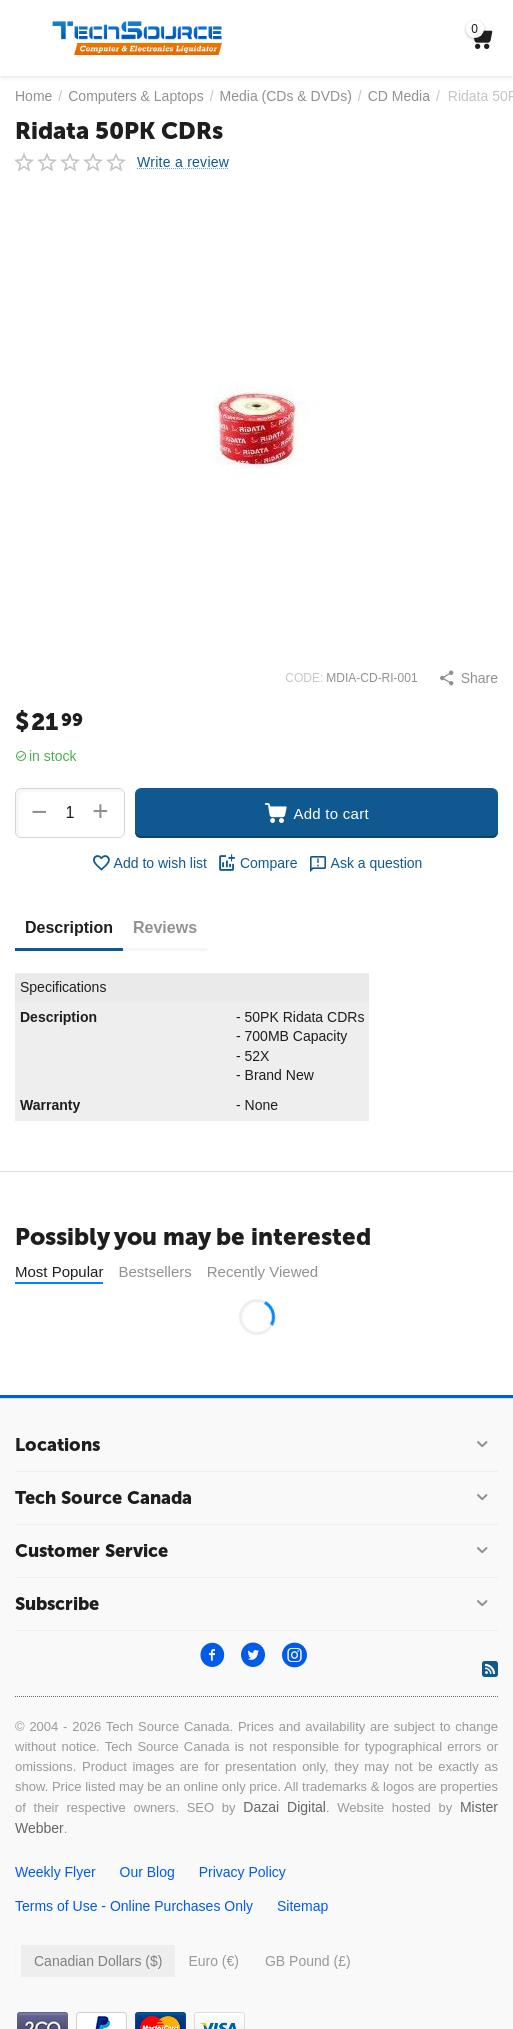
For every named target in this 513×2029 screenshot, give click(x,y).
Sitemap (302, 1906)
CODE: (304, 678)
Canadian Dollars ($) (98, 1961)
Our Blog (147, 1872)
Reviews (165, 927)
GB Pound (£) (308, 1961)
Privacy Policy (242, 1872)
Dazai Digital (284, 1807)
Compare (257, 863)
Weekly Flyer (55, 1872)
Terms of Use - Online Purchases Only (134, 1906)
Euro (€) (213, 1961)
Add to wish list (149, 863)
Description (69, 927)
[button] (468, 678)
